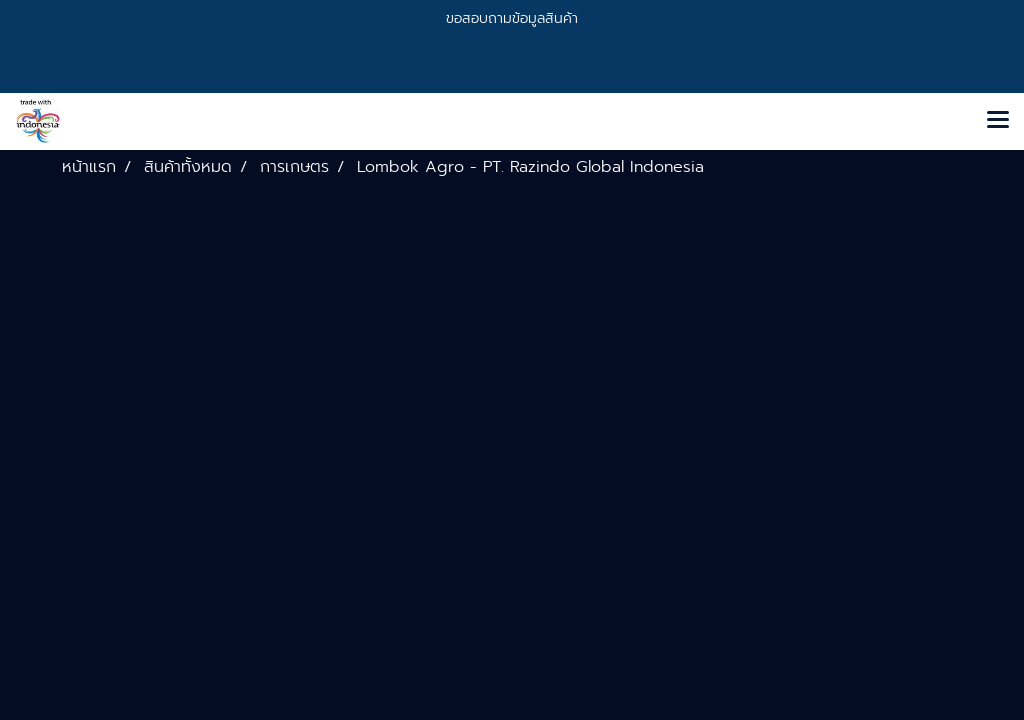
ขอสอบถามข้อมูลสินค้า (512, 18)
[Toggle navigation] (998, 121)
